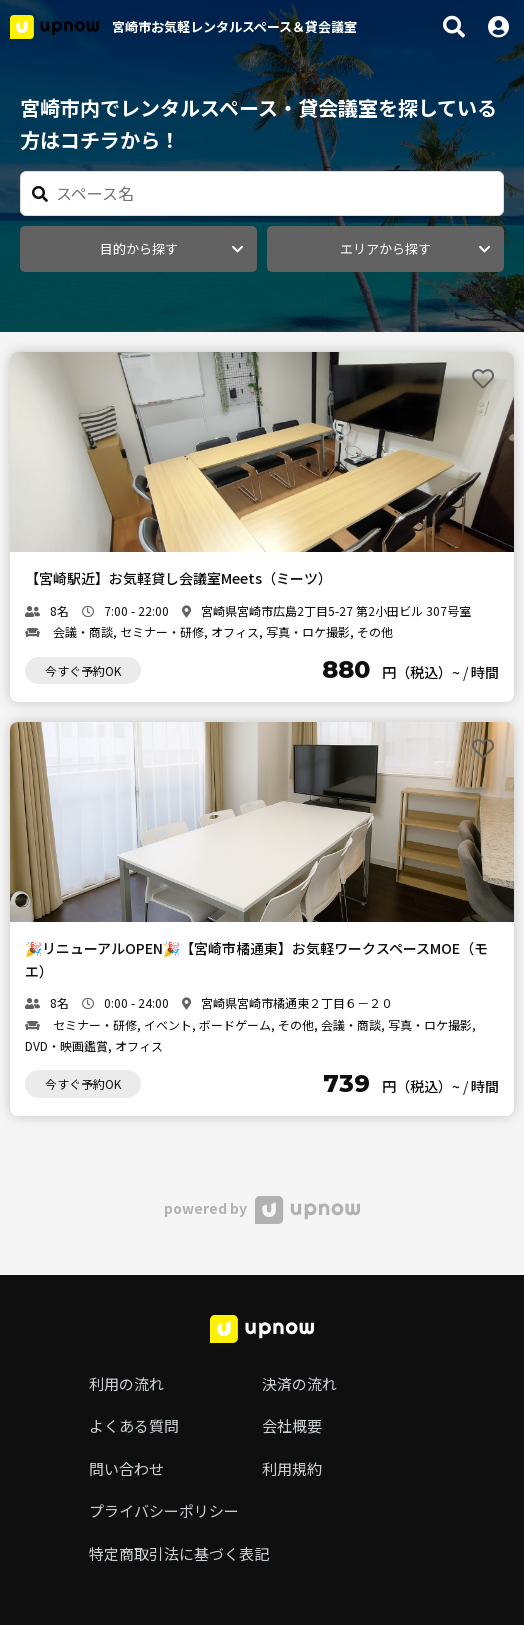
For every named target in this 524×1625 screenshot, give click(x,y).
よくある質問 (134, 1425)
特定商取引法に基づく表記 (179, 1553)
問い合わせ (126, 1468)
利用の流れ (126, 1383)
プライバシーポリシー (164, 1510)
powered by (261, 1208)
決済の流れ (299, 1383)
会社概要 (292, 1425)
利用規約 (292, 1468)
